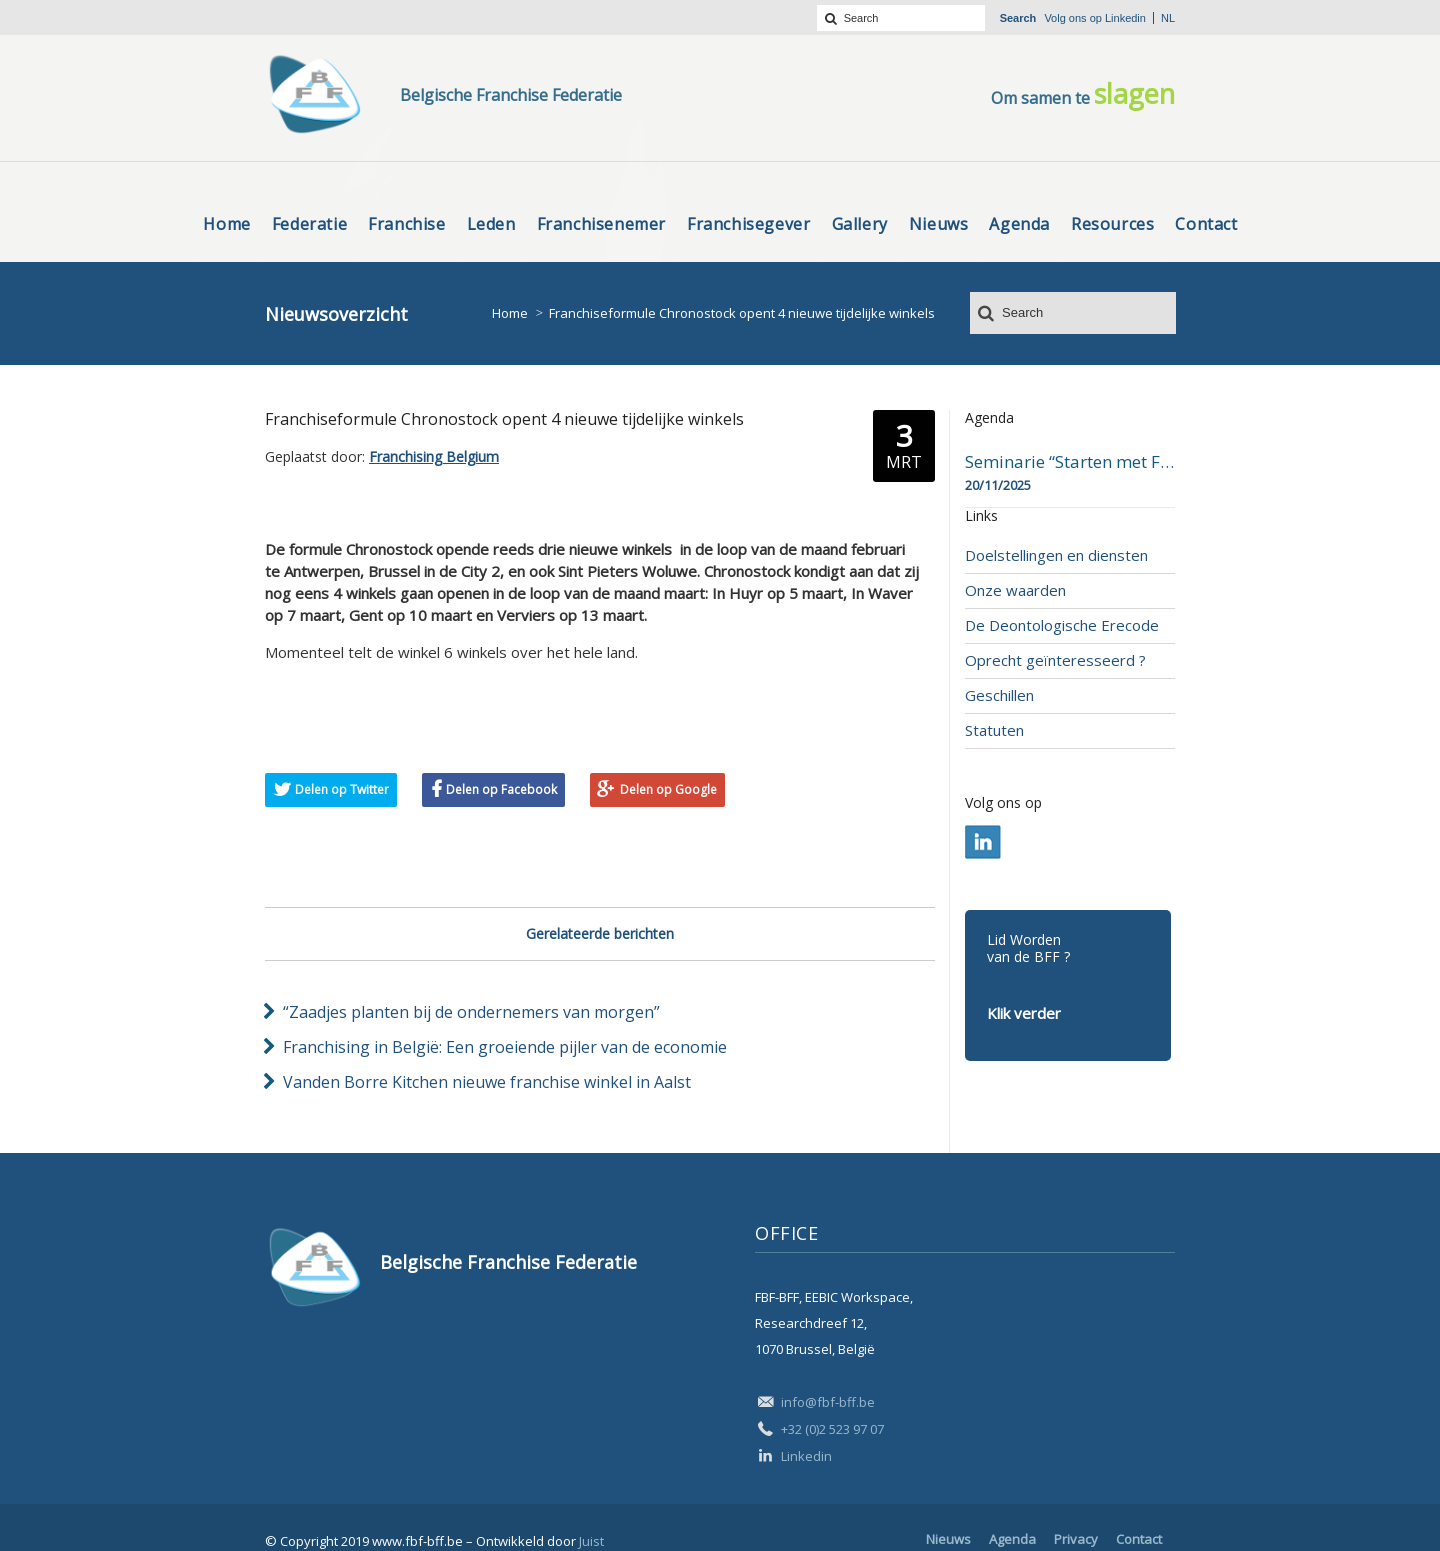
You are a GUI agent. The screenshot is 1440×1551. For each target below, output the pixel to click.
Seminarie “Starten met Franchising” (1070, 462)
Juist (591, 1541)
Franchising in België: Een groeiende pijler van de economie (505, 1047)
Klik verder (1024, 1013)
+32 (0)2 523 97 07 (832, 1429)
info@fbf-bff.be (828, 1402)
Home (510, 313)
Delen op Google (668, 789)
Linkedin (1125, 18)
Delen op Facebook (501, 789)
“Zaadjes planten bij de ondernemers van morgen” (471, 1012)
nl (1168, 18)
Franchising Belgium (434, 456)
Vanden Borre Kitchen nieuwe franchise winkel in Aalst (487, 1082)
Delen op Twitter (342, 789)
